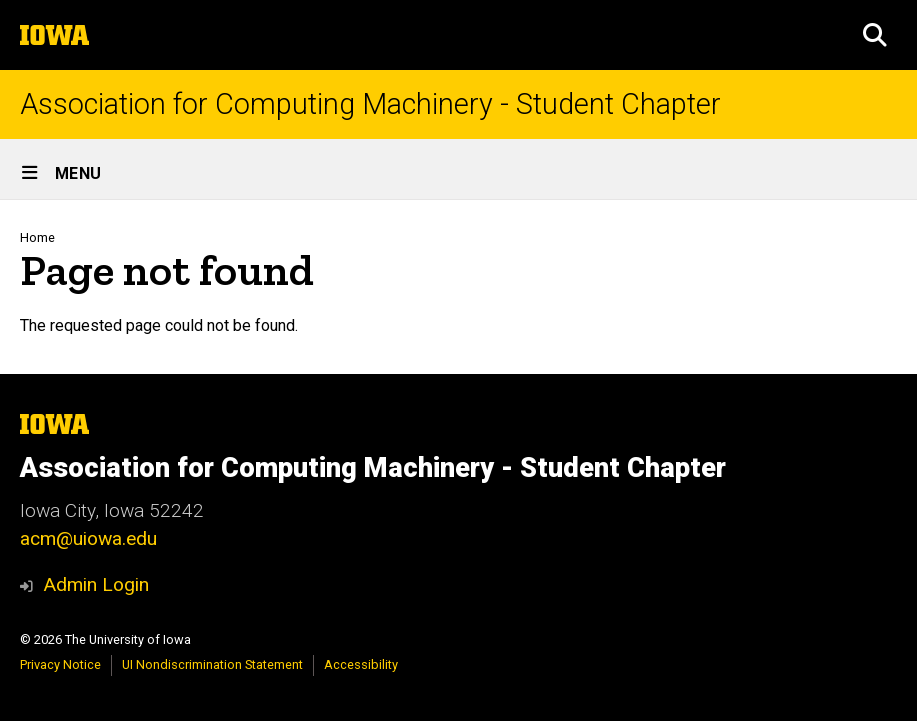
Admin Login (96, 584)
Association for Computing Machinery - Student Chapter (370, 104)
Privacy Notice (60, 664)
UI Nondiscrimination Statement (212, 664)
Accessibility (361, 664)
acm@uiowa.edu (88, 538)
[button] (875, 35)
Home (37, 237)
